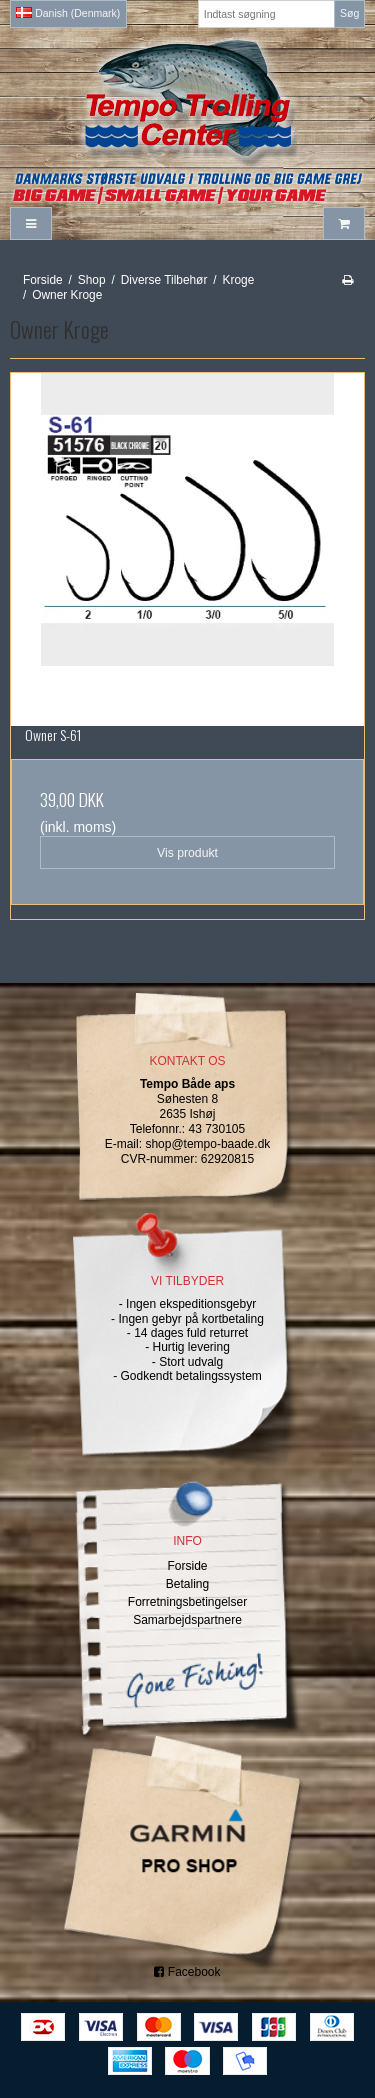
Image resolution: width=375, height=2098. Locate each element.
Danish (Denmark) (68, 13)
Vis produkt (187, 853)
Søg (349, 13)
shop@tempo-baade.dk (207, 1144)
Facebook (187, 1972)
